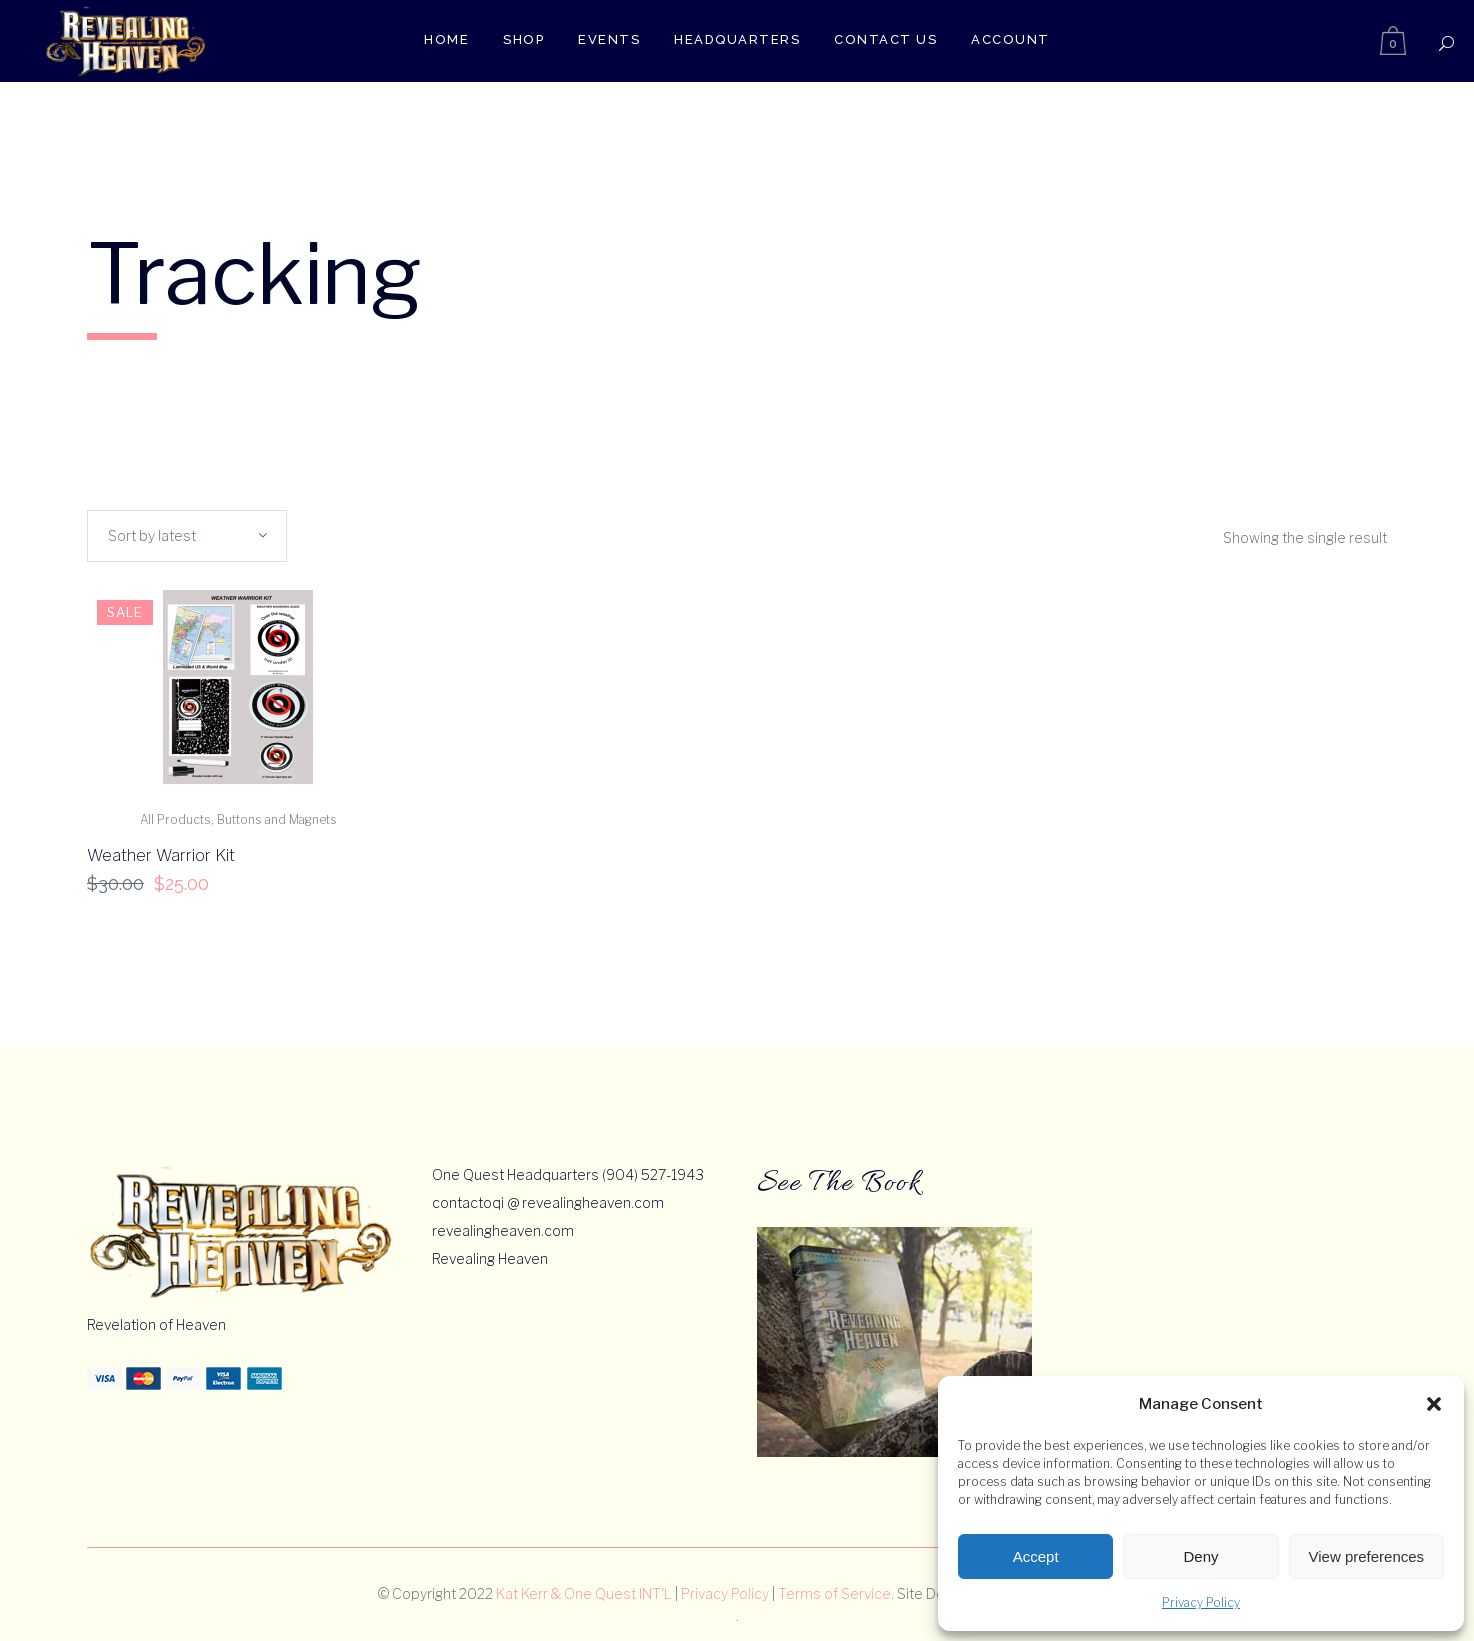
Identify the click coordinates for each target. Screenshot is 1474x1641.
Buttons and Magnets (277, 819)
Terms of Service (834, 1593)
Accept (1036, 1556)
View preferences (1367, 1556)
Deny (1200, 1556)
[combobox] (187, 536)
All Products (175, 819)
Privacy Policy (1201, 1602)
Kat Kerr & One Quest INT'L (584, 1593)
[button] (1434, 1404)
